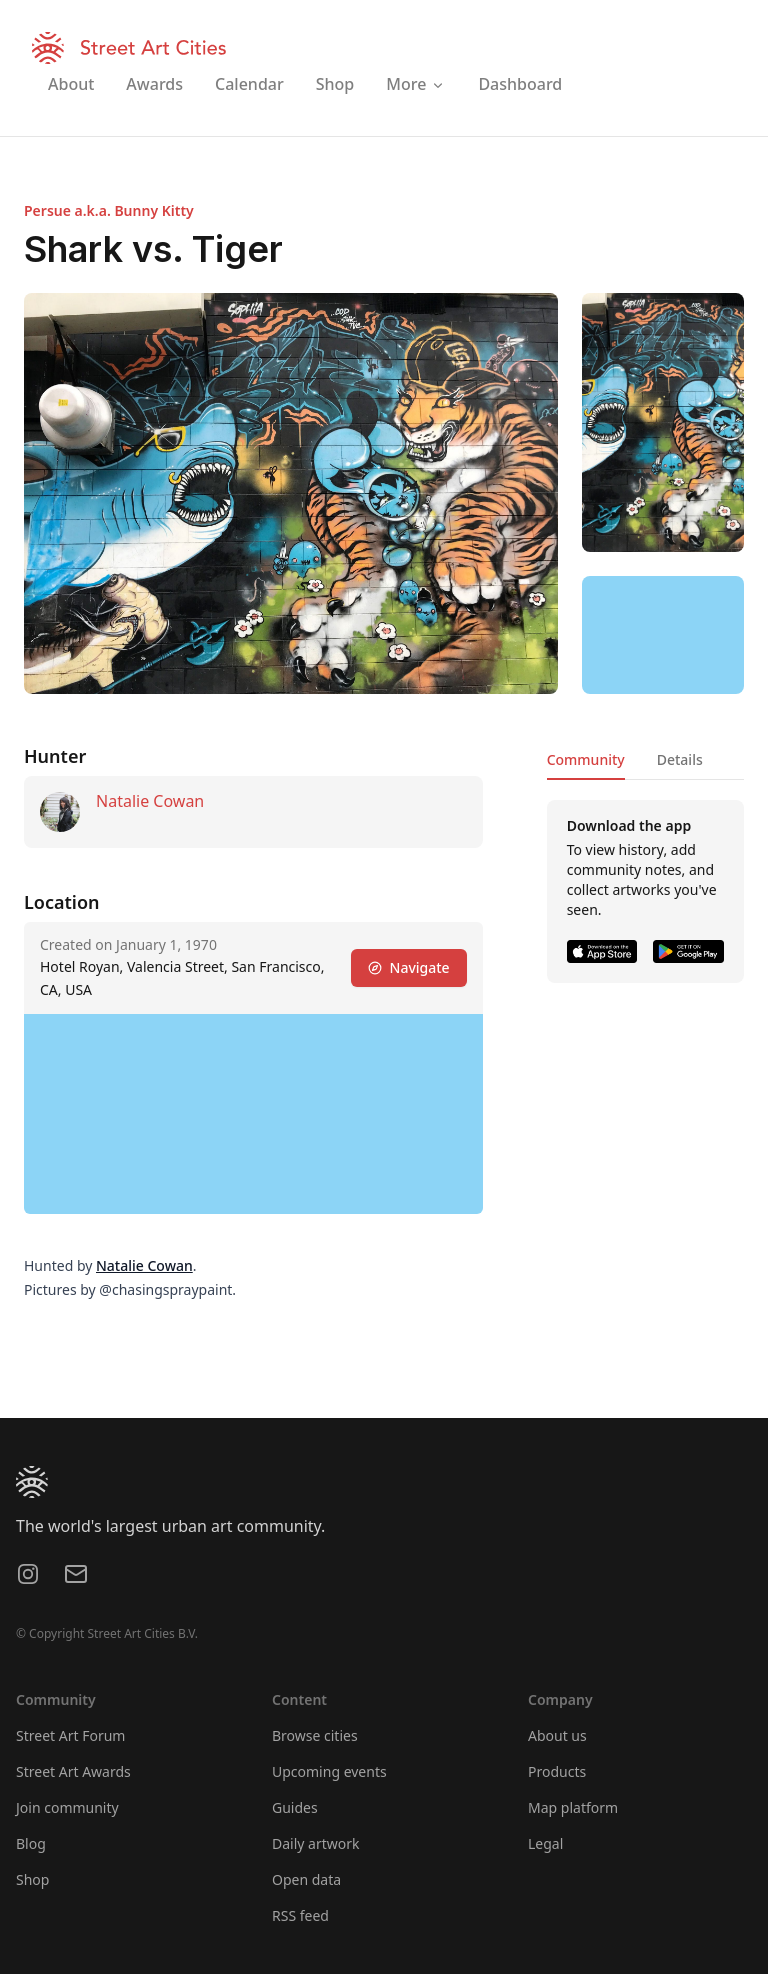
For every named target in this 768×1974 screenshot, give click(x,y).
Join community (67, 1807)
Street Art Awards (73, 1771)
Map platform (573, 1807)
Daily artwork (316, 1843)
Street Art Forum (70, 1735)
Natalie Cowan (150, 801)
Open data (306, 1879)
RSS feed (300, 1915)
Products (557, 1771)
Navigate (409, 967)
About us (557, 1735)
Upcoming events (329, 1771)
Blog (31, 1843)
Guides (295, 1807)
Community (586, 759)
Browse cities (315, 1735)
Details (680, 759)
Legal (545, 1843)
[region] (663, 635)
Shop (32, 1879)
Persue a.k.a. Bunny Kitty (109, 210)
